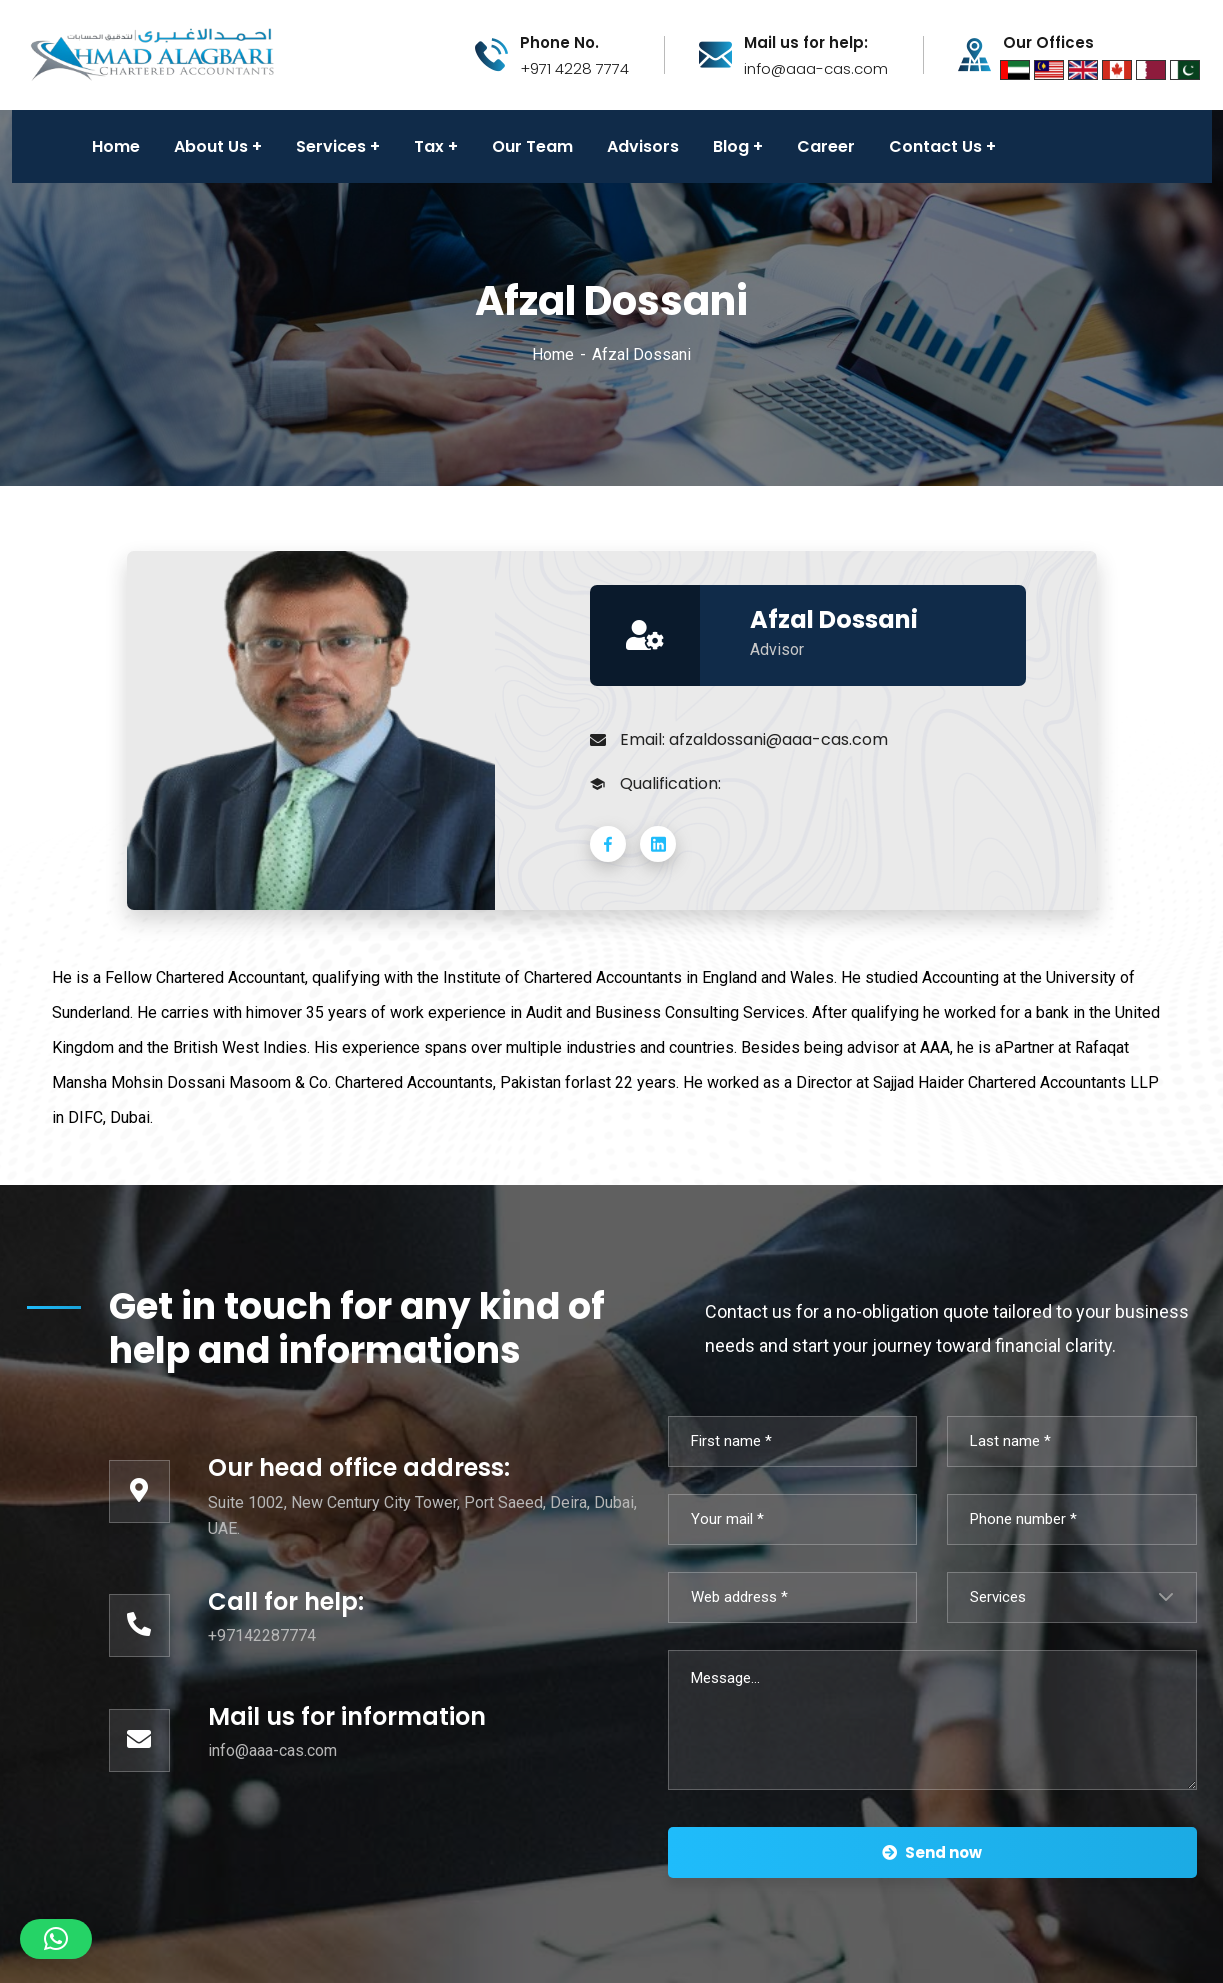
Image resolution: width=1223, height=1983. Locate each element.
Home (553, 354)
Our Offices (1048, 43)
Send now (932, 1852)
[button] (56, 1939)
